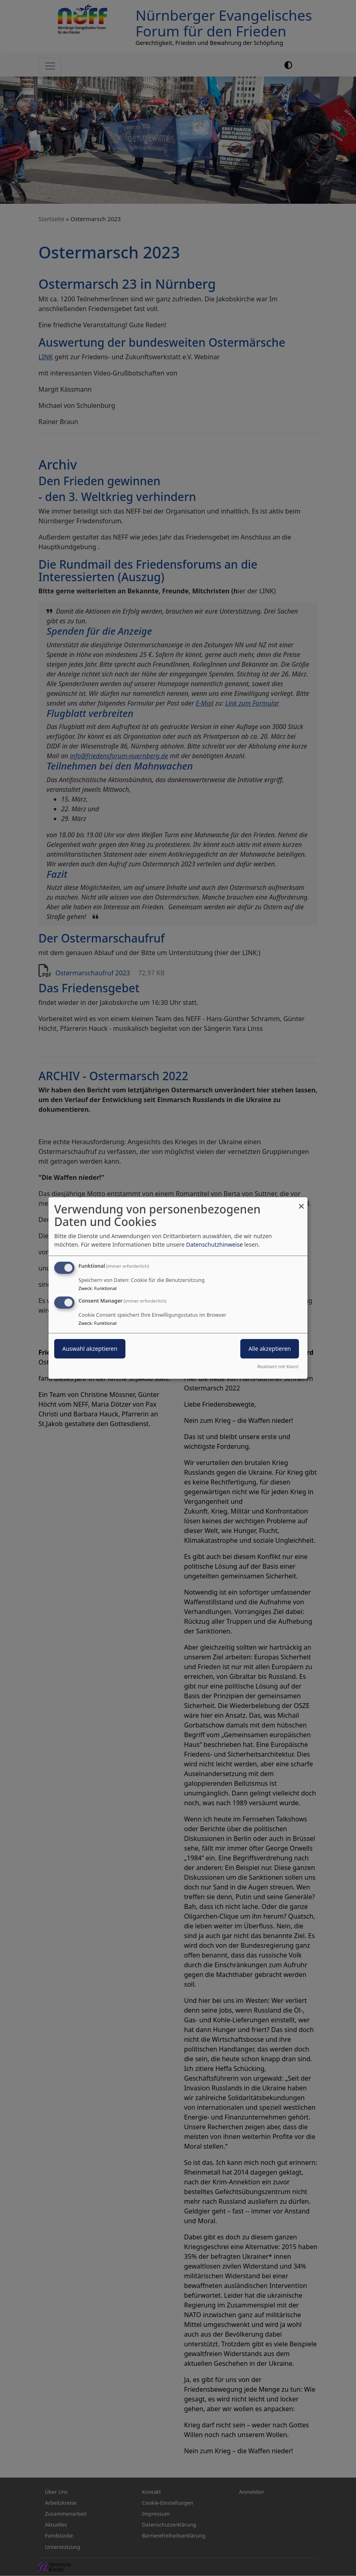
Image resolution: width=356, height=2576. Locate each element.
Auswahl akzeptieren (89, 1348)
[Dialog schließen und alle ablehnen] (301, 1202)
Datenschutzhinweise (214, 1244)
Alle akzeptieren (269, 1348)
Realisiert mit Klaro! (278, 1366)
